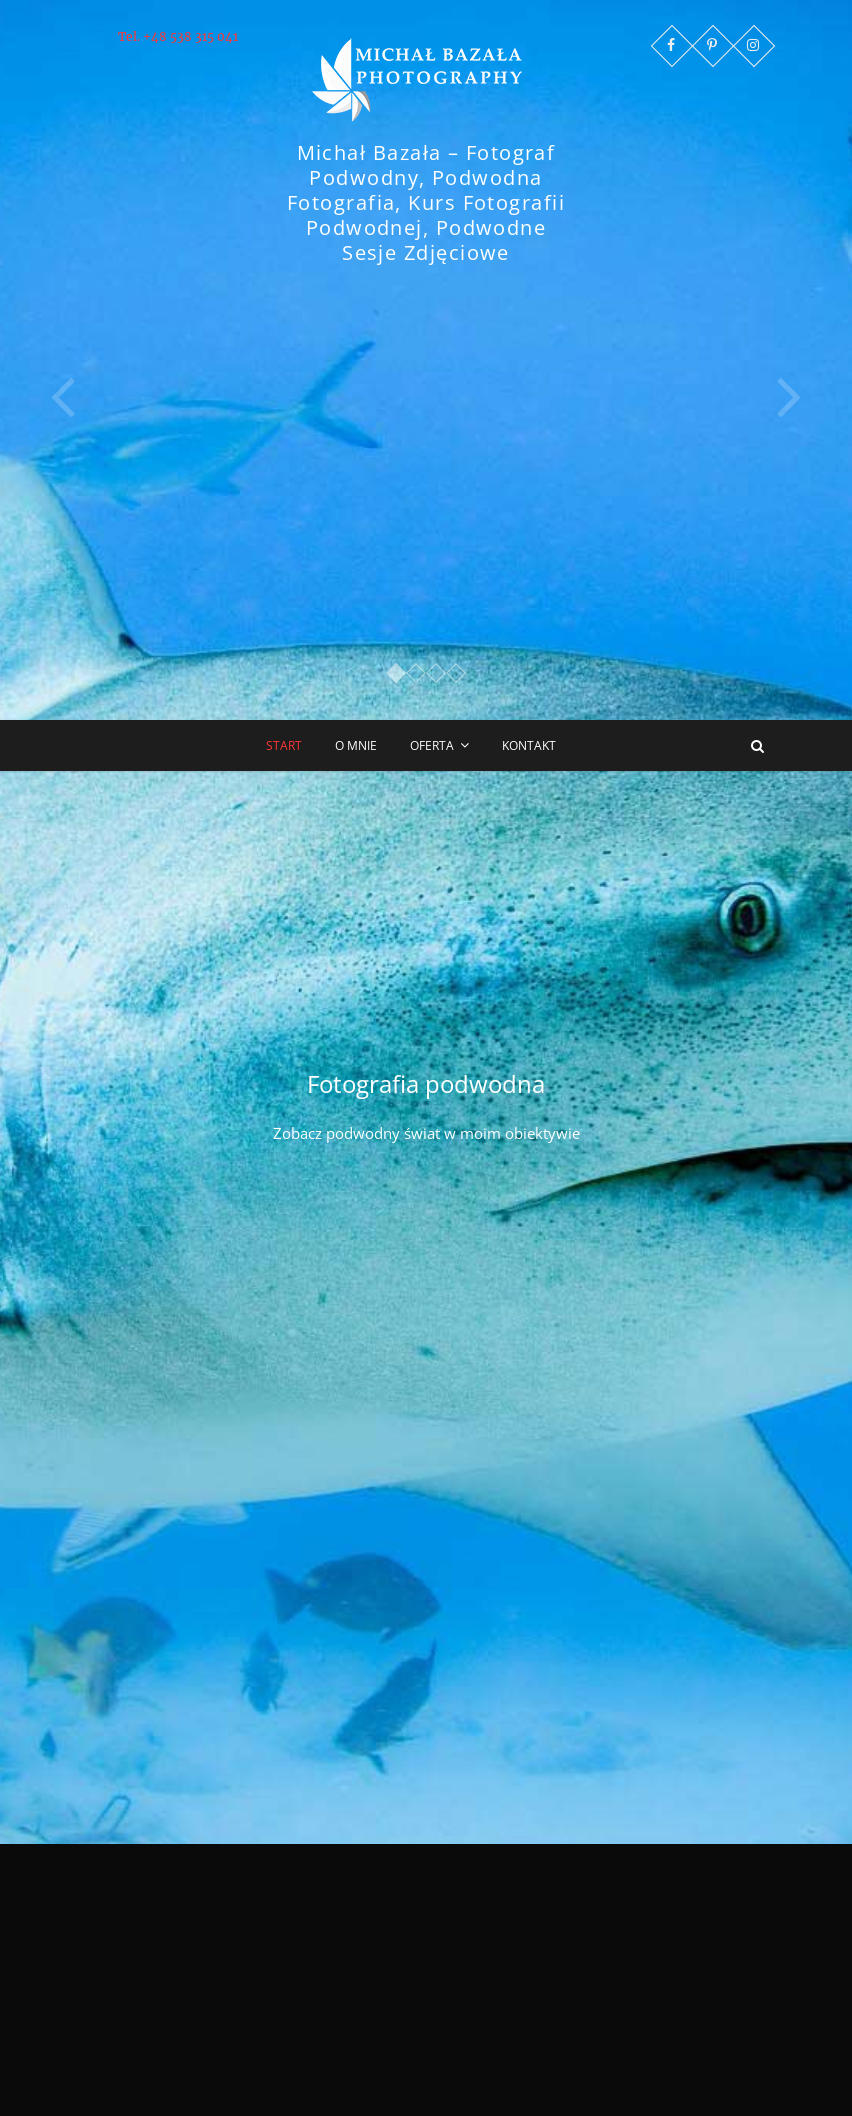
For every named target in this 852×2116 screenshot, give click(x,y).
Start (284, 745)
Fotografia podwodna (426, 1083)
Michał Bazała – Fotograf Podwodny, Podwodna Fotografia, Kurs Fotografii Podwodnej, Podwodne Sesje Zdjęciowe (426, 202)
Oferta (432, 745)
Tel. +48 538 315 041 (178, 36)
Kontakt (529, 745)
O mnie (356, 745)
